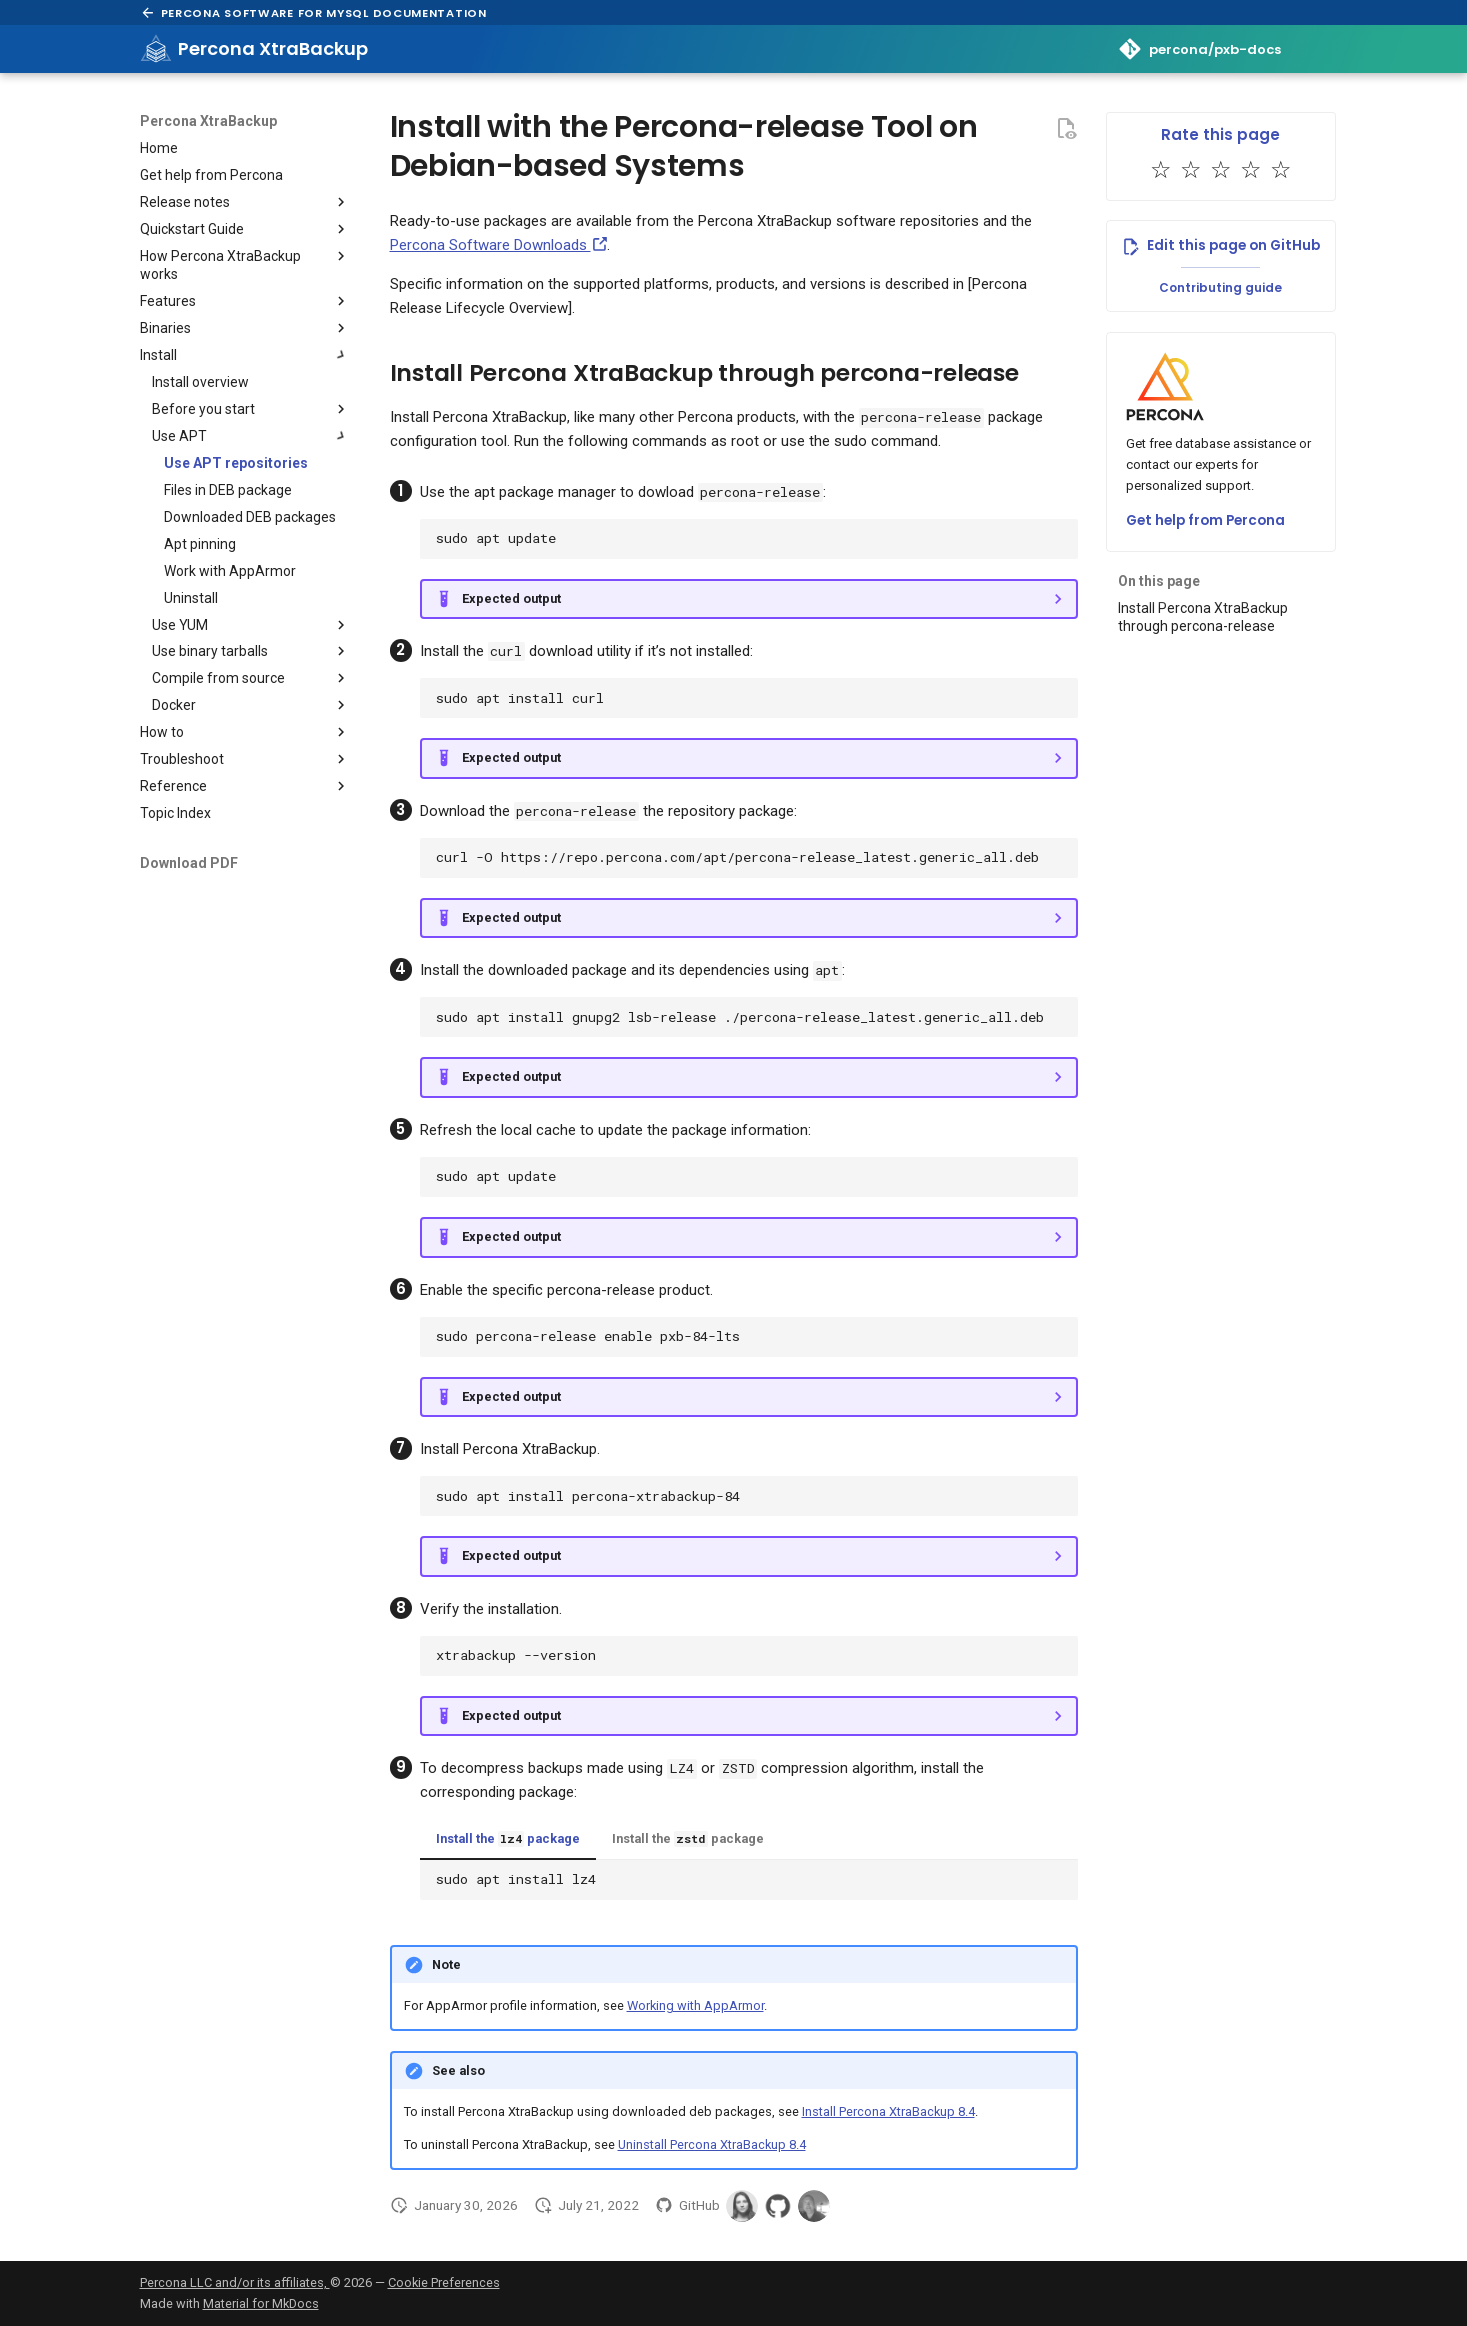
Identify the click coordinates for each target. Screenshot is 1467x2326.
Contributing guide (1220, 287)
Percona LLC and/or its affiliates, (235, 2282)
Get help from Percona (1205, 520)
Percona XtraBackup (208, 121)
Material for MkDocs (261, 2303)
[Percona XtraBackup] (156, 49)
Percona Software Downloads (499, 245)
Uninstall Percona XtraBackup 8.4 (712, 2144)
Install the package (508, 1839)
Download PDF (189, 863)
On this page (1159, 581)
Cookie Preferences (444, 2282)
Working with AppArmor (695, 2005)
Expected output (511, 598)
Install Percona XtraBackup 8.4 (888, 2111)
